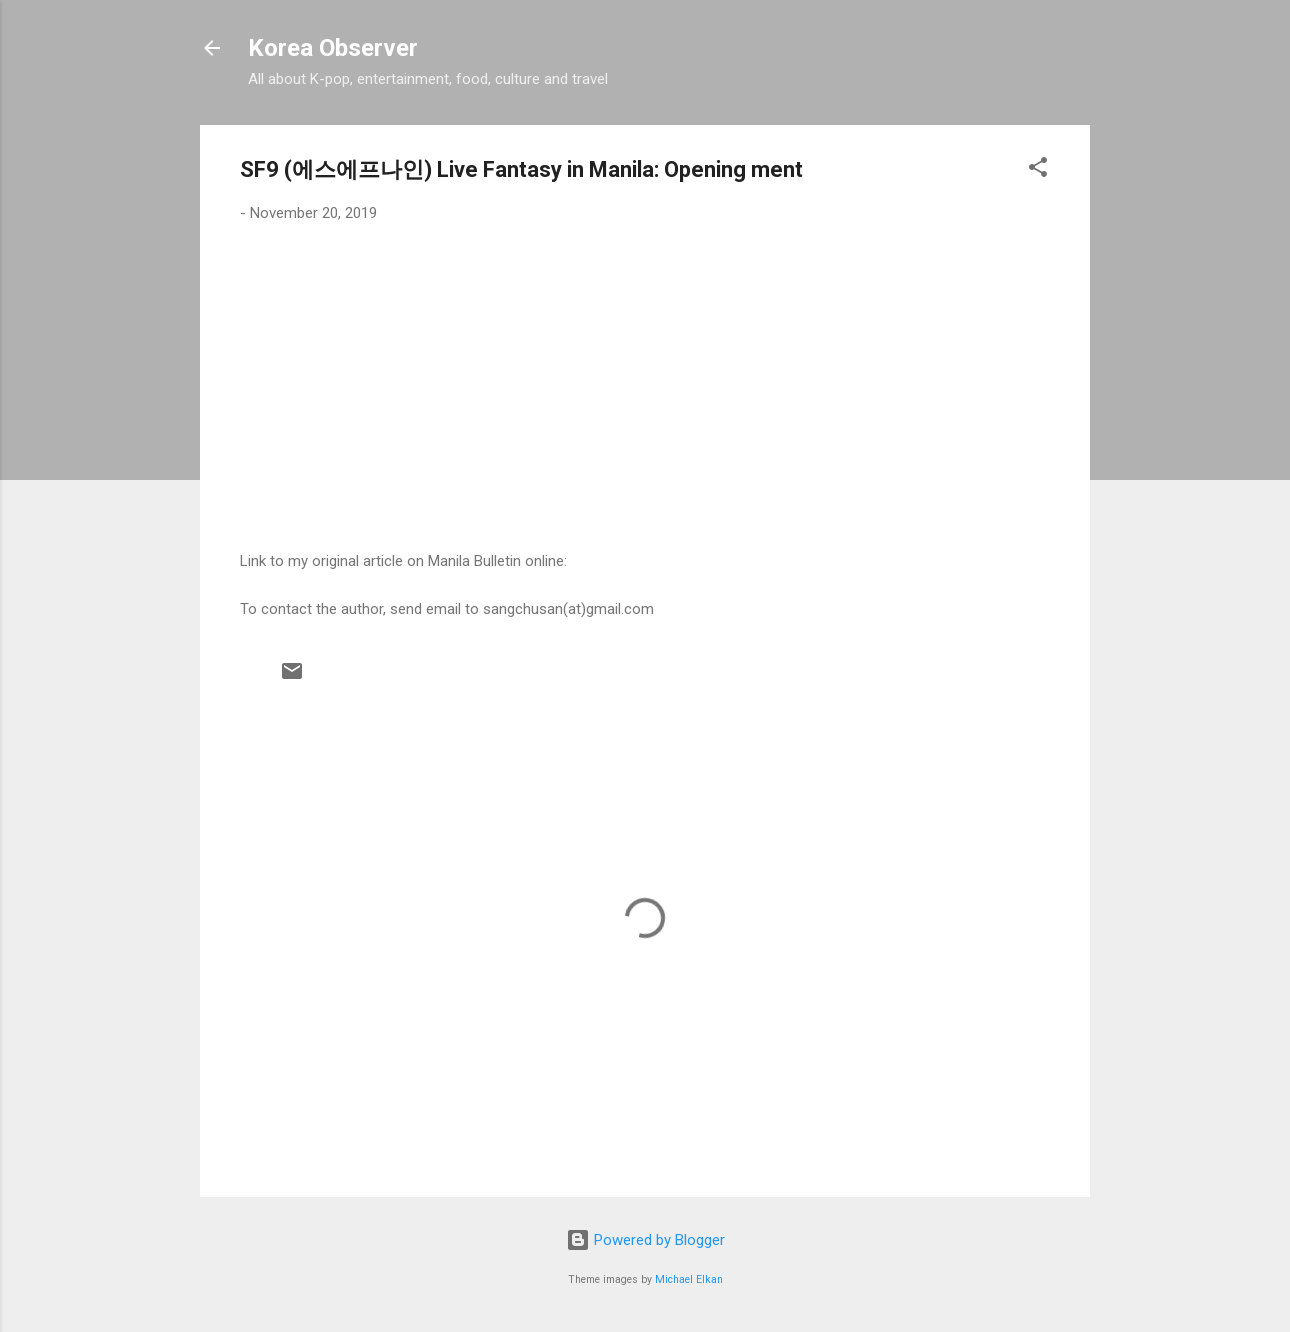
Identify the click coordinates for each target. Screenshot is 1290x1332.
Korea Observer (333, 48)
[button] (1038, 170)
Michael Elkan (689, 1279)
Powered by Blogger (645, 1240)
